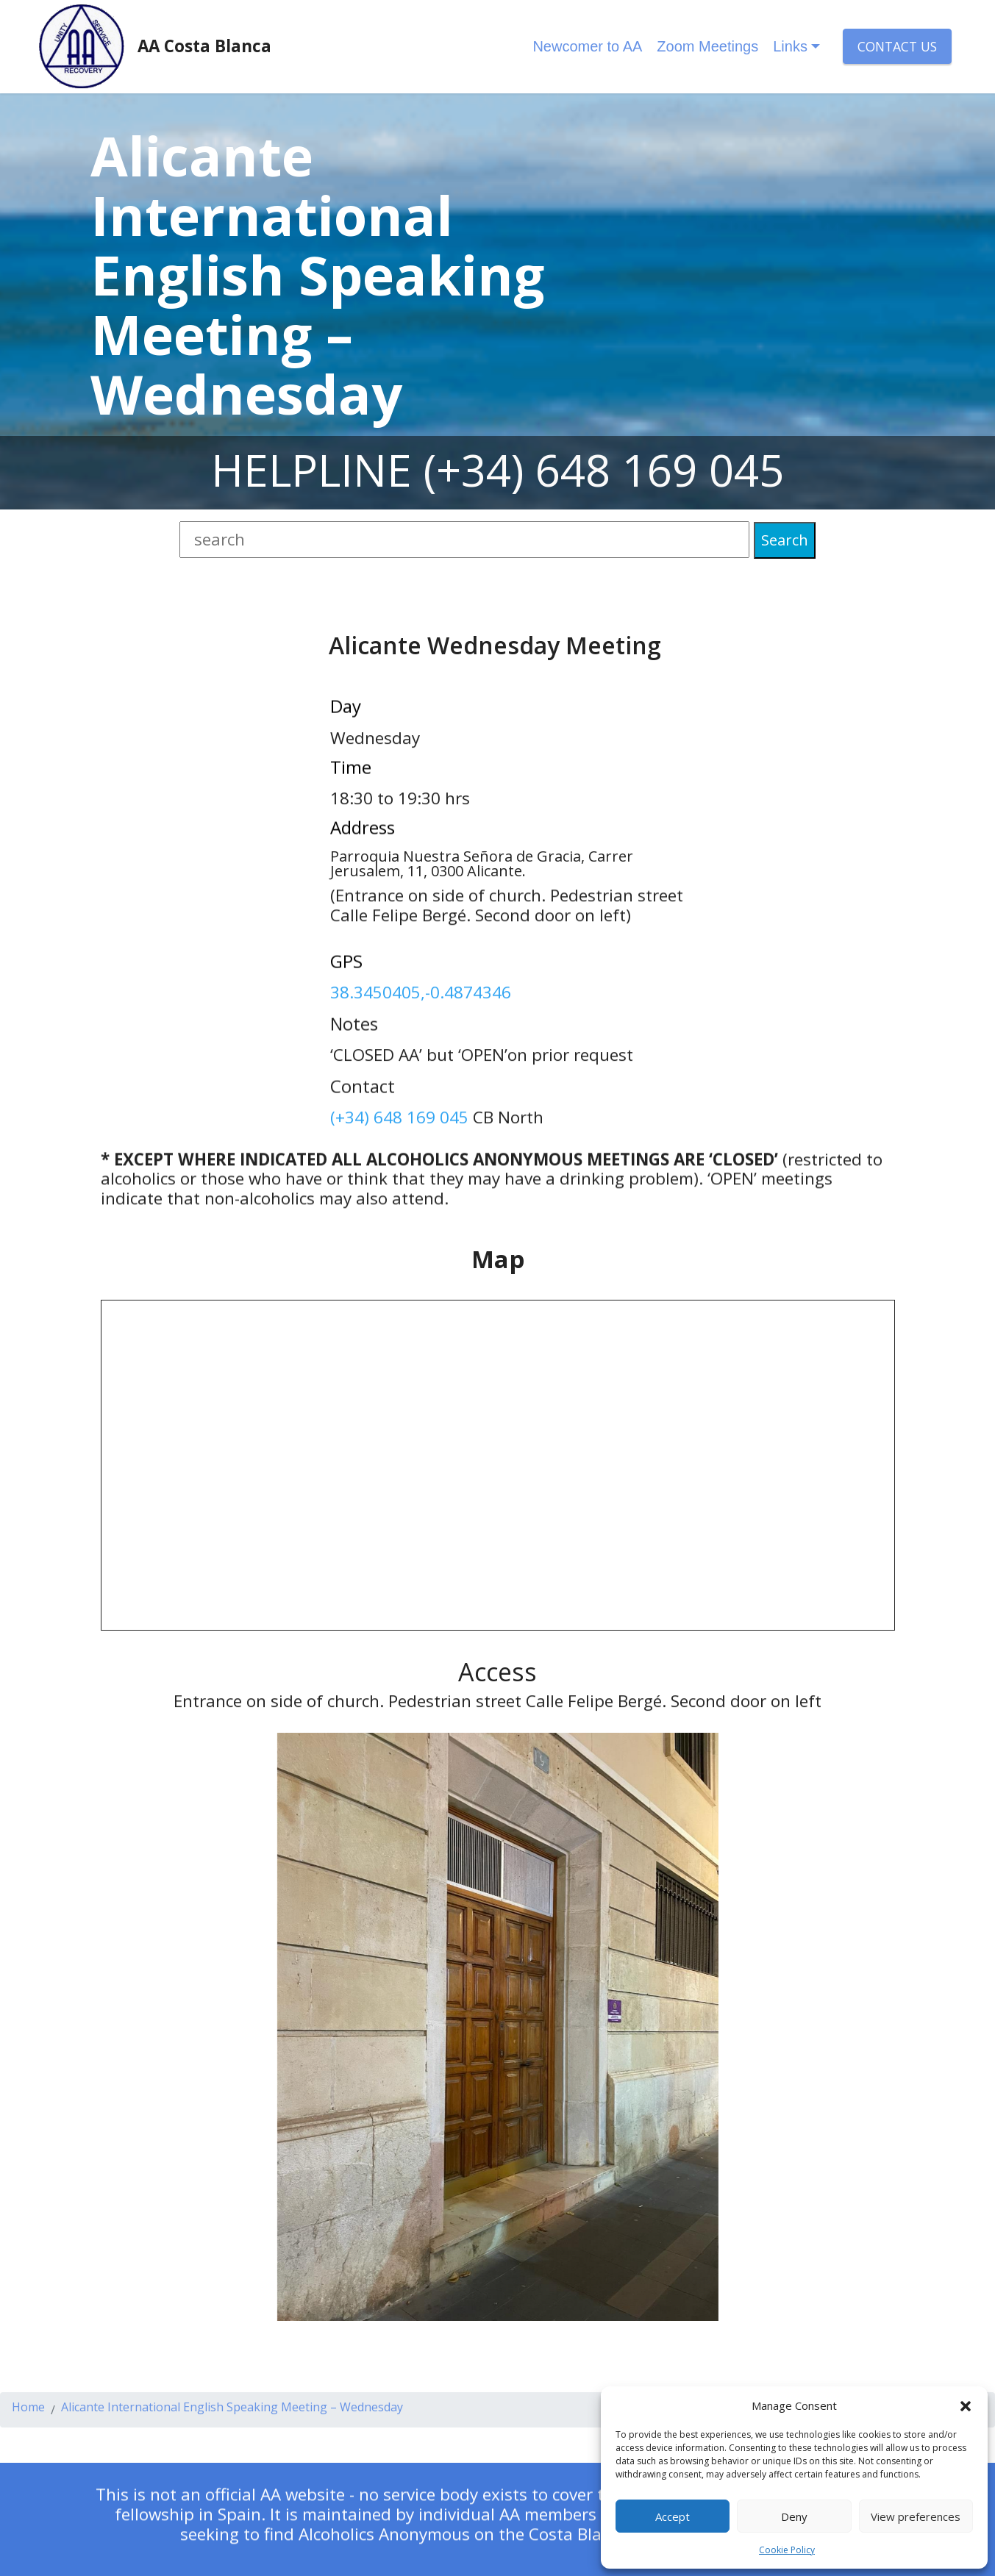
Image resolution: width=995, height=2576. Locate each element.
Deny (794, 2516)
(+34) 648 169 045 (604, 470)
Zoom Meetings (707, 46)
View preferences (915, 2516)
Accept (672, 2516)
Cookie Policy (787, 2550)
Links (790, 46)
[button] (965, 2405)
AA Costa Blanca (204, 46)
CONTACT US (897, 46)
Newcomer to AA (587, 46)
